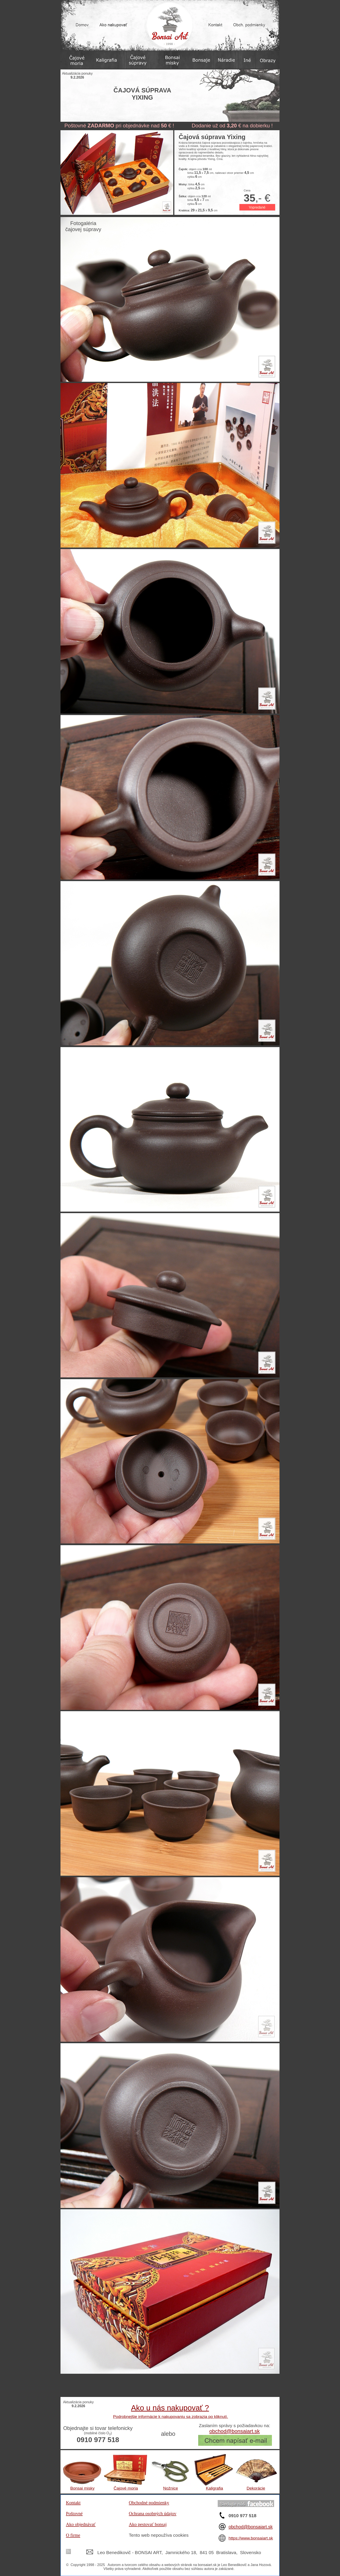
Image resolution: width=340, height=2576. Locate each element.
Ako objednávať (81, 2524)
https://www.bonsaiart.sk (251, 2538)
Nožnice (170, 2488)
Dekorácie (256, 2488)
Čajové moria (126, 2488)
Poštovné (74, 2513)
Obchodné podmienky (149, 2502)
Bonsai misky (82, 2488)
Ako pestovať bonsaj (148, 2524)
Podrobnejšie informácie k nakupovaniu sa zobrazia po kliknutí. (170, 2416)
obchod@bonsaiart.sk (234, 2431)
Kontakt (73, 2502)
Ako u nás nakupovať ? (170, 2407)
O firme (73, 2535)
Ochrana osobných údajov (152, 2513)
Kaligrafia (214, 2488)
